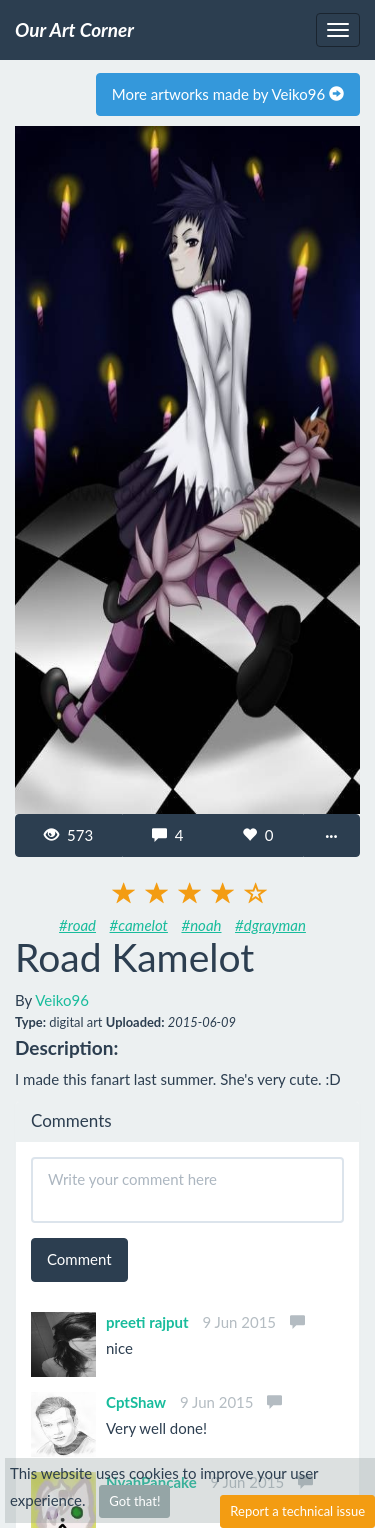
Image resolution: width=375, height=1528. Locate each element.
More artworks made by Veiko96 (228, 94)
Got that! (134, 1501)
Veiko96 (62, 1000)
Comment (79, 1259)
